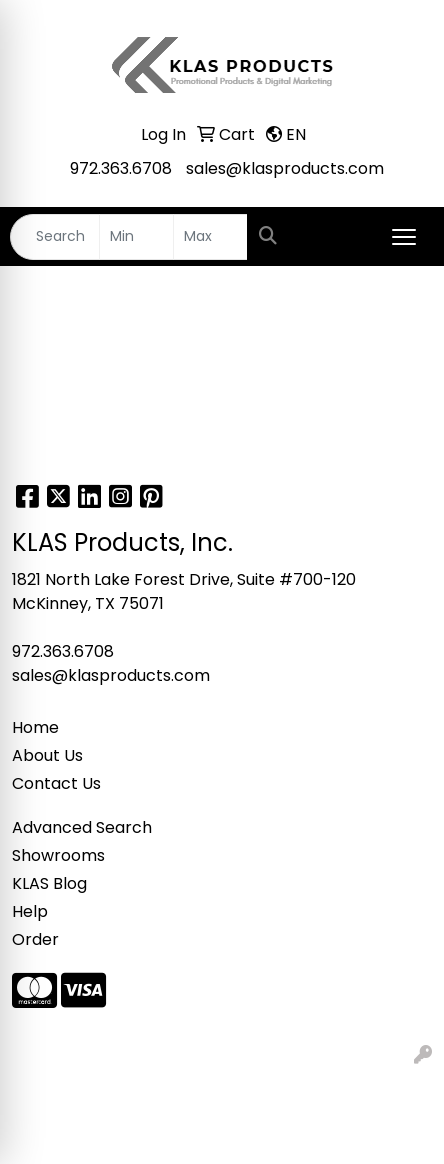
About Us (47, 755)
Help (30, 911)
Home (35, 727)
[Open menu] (404, 237)
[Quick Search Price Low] (136, 237)
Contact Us (56, 783)
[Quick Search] (55, 237)
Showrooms (58, 855)
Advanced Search (82, 827)
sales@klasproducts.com (285, 168)
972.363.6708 (121, 168)
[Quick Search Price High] (210, 237)
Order (35, 939)
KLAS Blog (49, 883)
